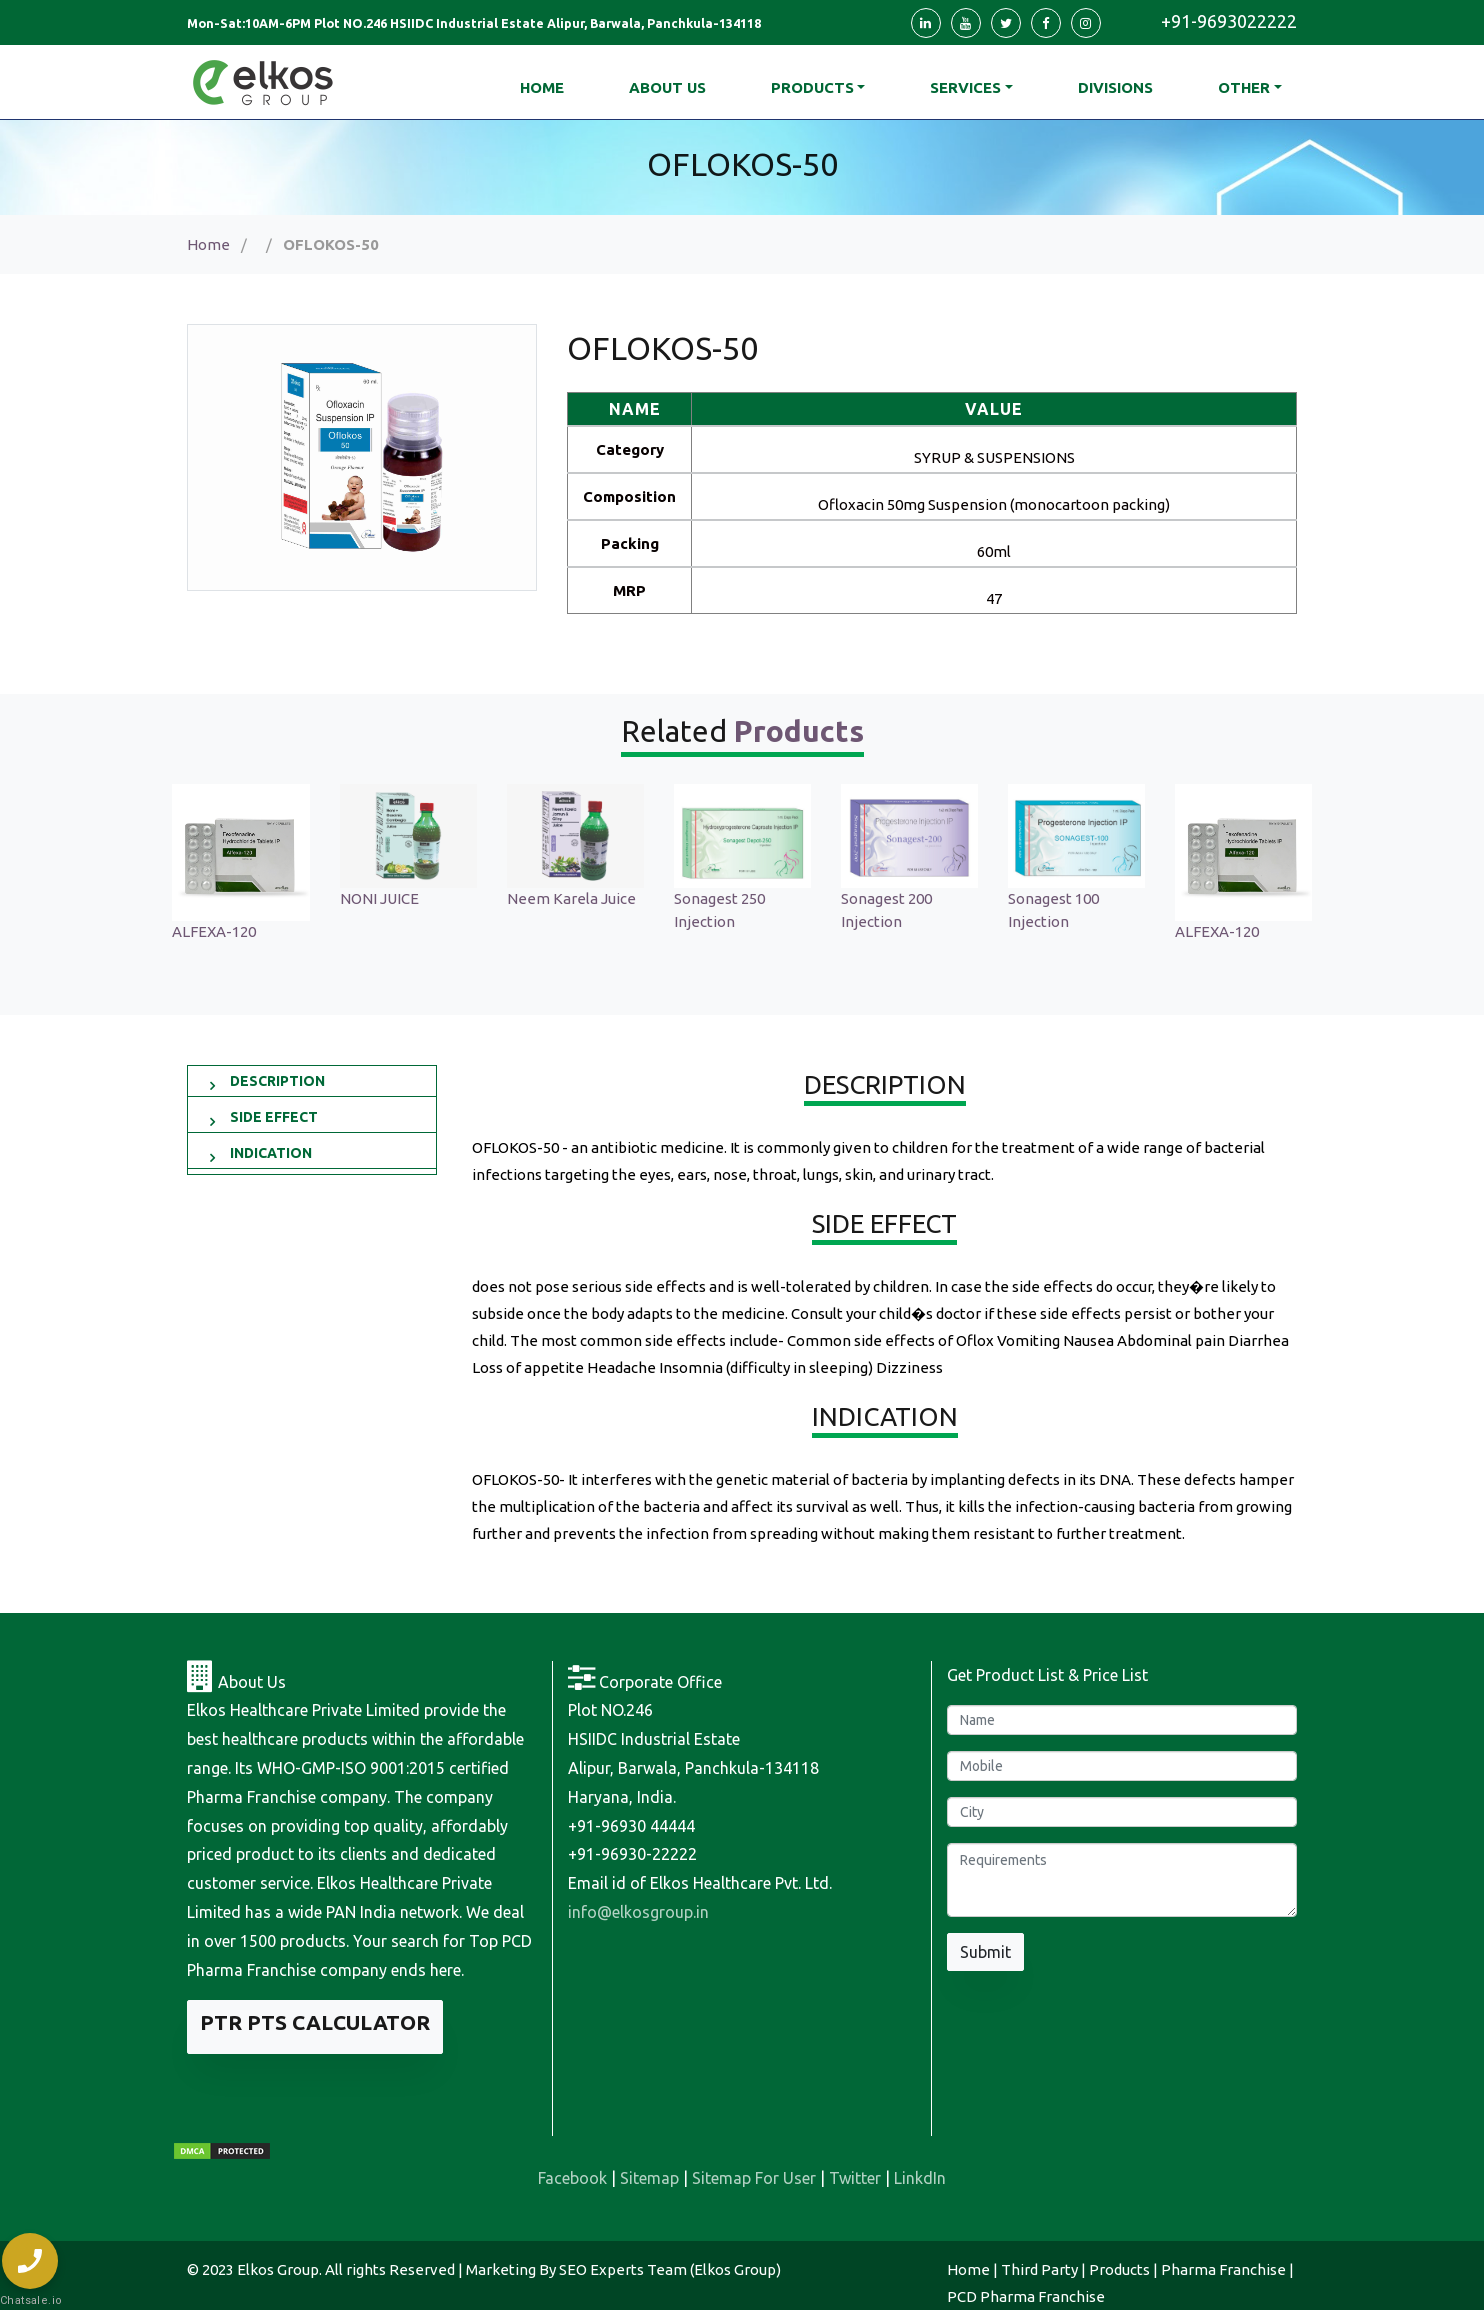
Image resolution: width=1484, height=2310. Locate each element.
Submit (985, 1952)
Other (1244, 87)
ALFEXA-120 (381, 931)
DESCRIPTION (277, 1081)
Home (208, 244)
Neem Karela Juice (738, 898)
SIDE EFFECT (274, 1117)
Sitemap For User (754, 2178)
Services (965, 87)
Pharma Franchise (1223, 2269)
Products (812, 87)
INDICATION (271, 1153)
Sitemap (649, 2178)
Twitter (855, 2178)
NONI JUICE (546, 898)
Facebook (572, 2178)
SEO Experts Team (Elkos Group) (670, 2269)
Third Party (1039, 2269)
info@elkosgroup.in (638, 1912)
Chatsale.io (30, 2300)
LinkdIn (920, 2178)
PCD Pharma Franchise (1026, 2296)
